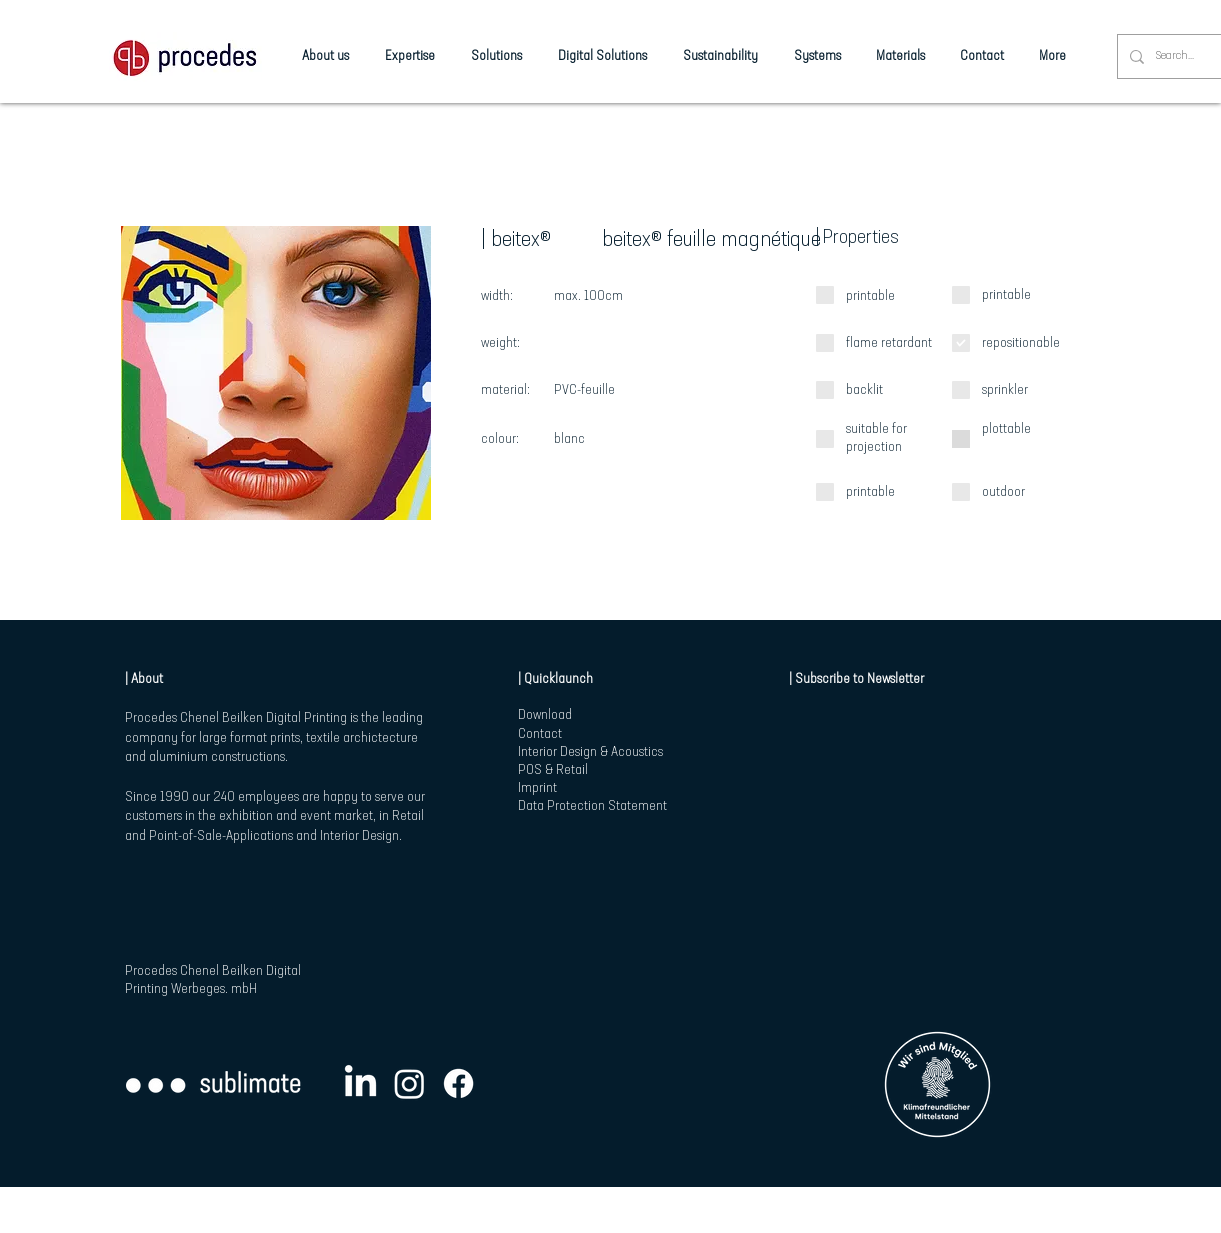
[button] (276, 373)
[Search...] (1177, 56)
